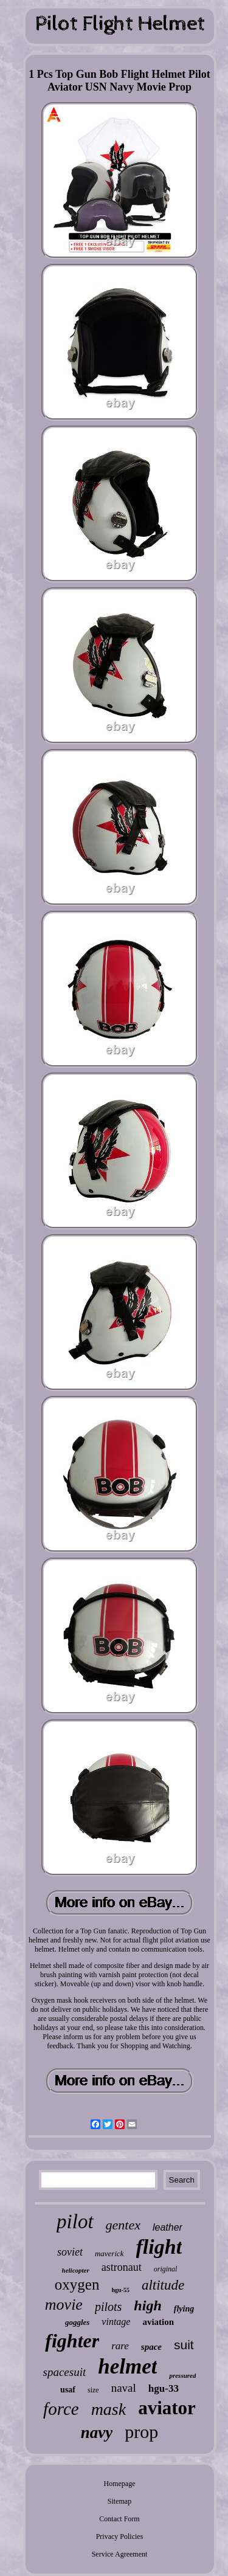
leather (167, 2227)
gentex (123, 2224)
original (166, 2269)
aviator (167, 2408)
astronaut (122, 2267)
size (93, 2390)
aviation (158, 2322)
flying (184, 2308)
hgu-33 (163, 2388)
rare (120, 2346)
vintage (116, 2321)
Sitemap (119, 2501)
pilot (75, 2221)
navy (96, 2432)
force (61, 2409)
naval (123, 2387)
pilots (108, 2306)
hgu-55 (120, 2290)
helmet (127, 2366)
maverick (109, 2253)
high (147, 2305)
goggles (77, 2322)
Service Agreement (120, 2554)
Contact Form (119, 2519)
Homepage (120, 2483)
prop (141, 2432)
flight (159, 2247)
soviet (70, 2252)
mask (108, 2409)
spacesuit (64, 2372)
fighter (72, 2341)
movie (64, 2304)
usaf (67, 2389)
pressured (182, 2375)
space (151, 2347)
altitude (163, 2285)
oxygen (77, 2284)
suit (184, 2345)
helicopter (75, 2270)
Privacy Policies (119, 2536)
